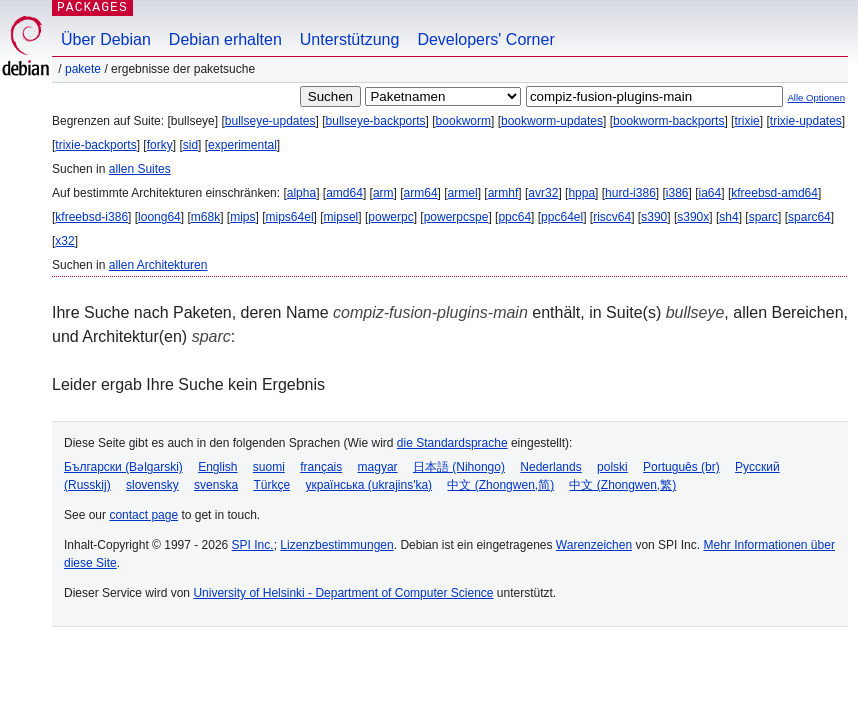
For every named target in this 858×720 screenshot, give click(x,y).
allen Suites (140, 169)
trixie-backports (95, 145)
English (217, 467)
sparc (763, 217)
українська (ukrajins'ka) (368, 485)
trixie (746, 121)
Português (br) (681, 467)
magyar (378, 467)
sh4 (728, 217)
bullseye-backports (376, 121)
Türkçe (271, 485)
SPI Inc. (253, 545)
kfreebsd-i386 (91, 217)
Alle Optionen (816, 97)
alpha (301, 193)
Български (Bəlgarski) (123, 467)
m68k (205, 217)
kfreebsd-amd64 (774, 193)
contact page (143, 515)
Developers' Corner (485, 39)
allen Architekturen (158, 265)
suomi (269, 467)
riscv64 (612, 217)
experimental (242, 145)
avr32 (543, 193)
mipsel (341, 217)
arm (383, 193)
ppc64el (562, 217)
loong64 (159, 217)
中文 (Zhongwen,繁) (622, 485)
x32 (64, 241)
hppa (581, 193)
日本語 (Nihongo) (459, 467)
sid (190, 145)
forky (160, 145)
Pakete (83, 69)
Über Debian (106, 39)
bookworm (463, 121)
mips (242, 217)
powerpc (390, 217)
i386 (677, 193)
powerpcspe (456, 217)
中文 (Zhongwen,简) (500, 485)
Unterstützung (350, 39)
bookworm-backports (668, 121)
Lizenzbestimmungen (336, 545)
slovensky (152, 485)
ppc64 (514, 217)
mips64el (290, 217)
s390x (693, 217)
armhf (503, 193)
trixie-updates (806, 121)
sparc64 (809, 217)
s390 (654, 217)
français (321, 467)
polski (612, 467)
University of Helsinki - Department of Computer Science (343, 593)
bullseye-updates (270, 121)
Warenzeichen (594, 545)
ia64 (710, 193)
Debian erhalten (225, 39)
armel (463, 193)
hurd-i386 (630, 193)
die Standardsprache (452, 443)
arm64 (421, 193)
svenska (216, 485)
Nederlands (550, 467)
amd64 (344, 193)
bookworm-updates (552, 121)
